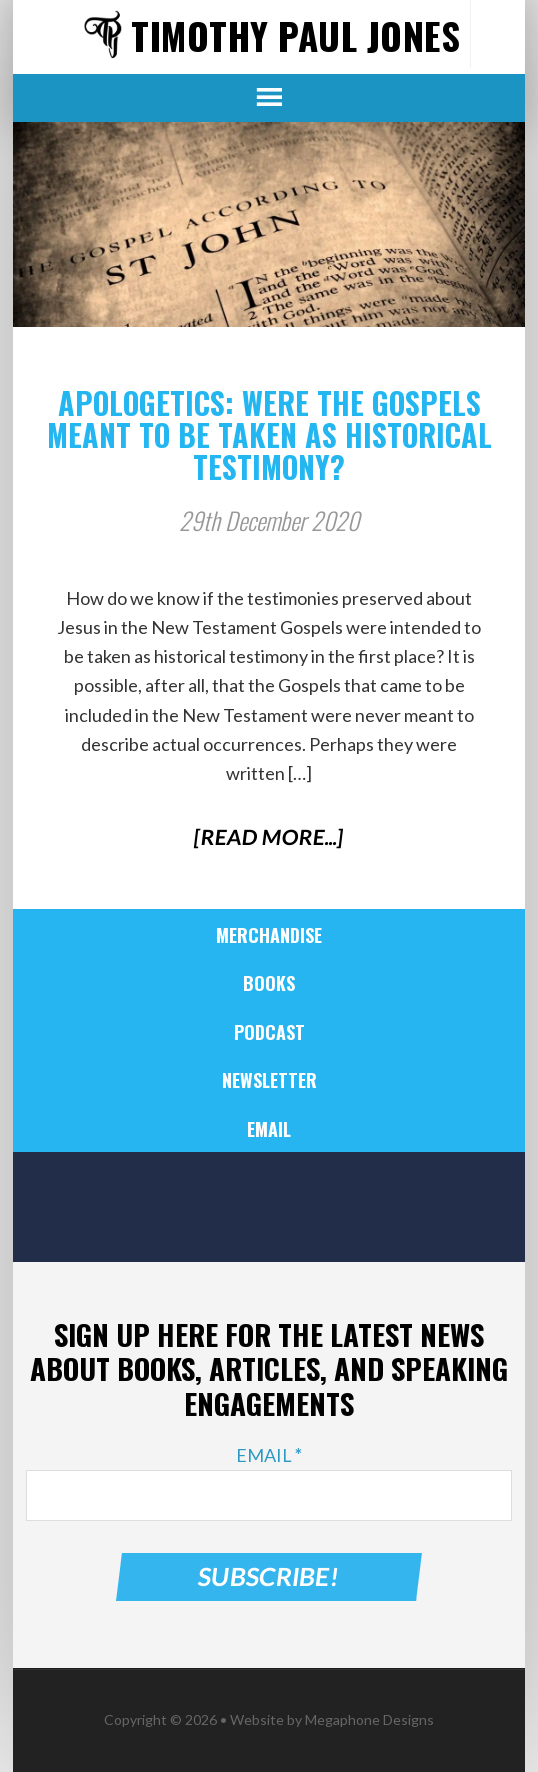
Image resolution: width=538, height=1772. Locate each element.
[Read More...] (269, 836)
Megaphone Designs (369, 1719)
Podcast (269, 1032)
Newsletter (269, 1080)
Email (269, 1129)
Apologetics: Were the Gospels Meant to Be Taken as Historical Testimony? (269, 434)
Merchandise (269, 935)
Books (269, 983)
